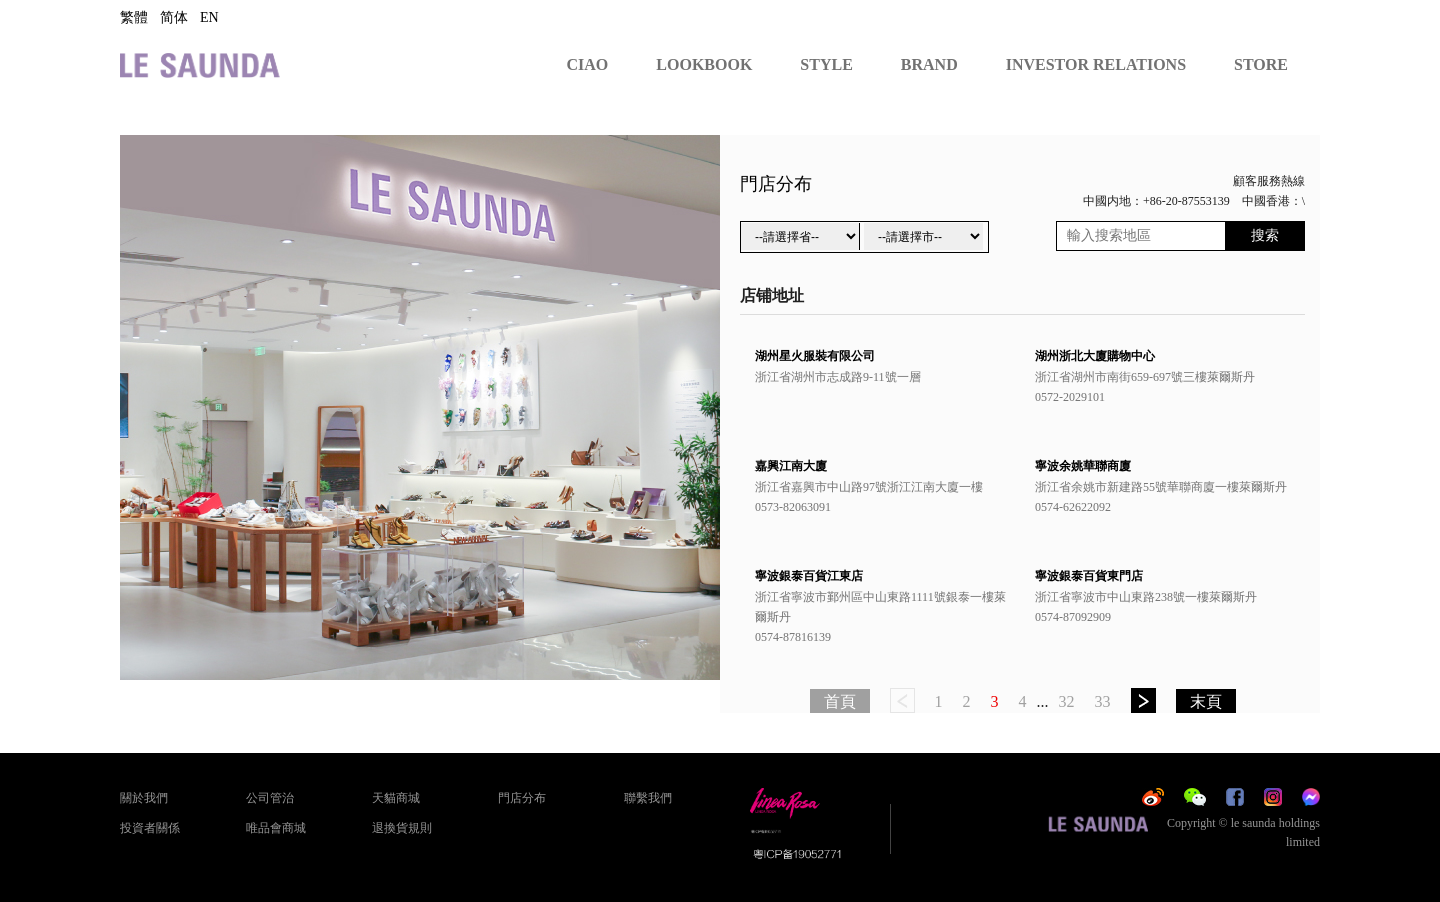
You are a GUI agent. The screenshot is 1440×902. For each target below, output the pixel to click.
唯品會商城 (276, 828)
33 (1103, 701)
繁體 (134, 17)
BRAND (929, 64)
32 (1067, 701)
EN (209, 17)
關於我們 (144, 798)
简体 (174, 17)
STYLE (826, 64)
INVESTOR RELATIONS (1096, 64)
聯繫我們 (648, 798)
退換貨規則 (402, 828)
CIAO (588, 64)
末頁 (1206, 701)
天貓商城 (396, 798)
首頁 (840, 701)
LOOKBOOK (704, 64)
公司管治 (270, 798)
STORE (1261, 64)
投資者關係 (150, 828)
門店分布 (522, 798)
